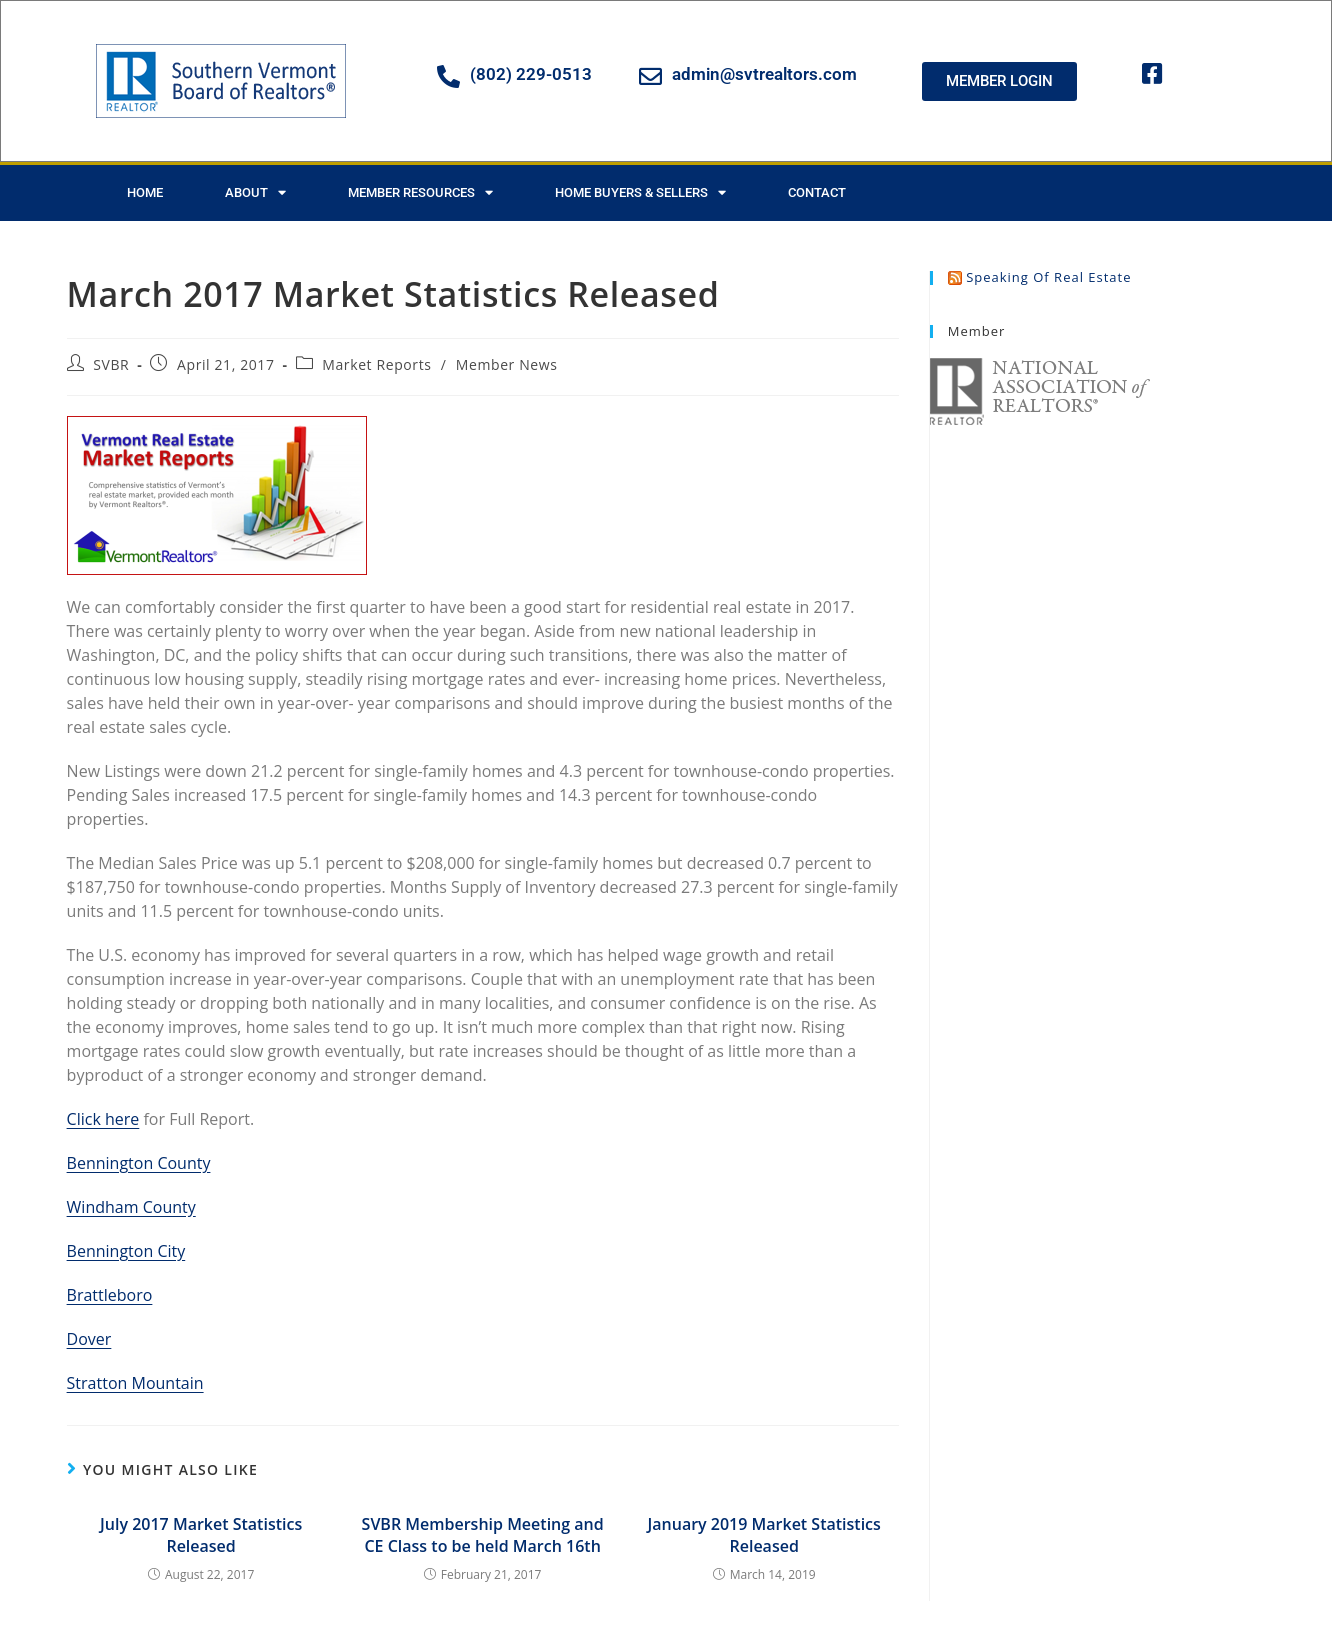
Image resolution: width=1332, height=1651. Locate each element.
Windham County (131, 1207)
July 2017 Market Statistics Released (201, 1535)
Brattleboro (110, 1295)
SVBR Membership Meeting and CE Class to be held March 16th (483, 1535)
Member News (507, 364)
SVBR (111, 364)
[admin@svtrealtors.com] (650, 76)
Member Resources (420, 192)
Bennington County (139, 1163)
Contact (817, 192)
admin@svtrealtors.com (764, 74)
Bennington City (126, 1251)
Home (145, 192)
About (255, 192)
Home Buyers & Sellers (640, 192)
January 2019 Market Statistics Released (763, 1535)
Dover (89, 1339)
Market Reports (376, 364)
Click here (103, 1119)
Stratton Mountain (135, 1383)
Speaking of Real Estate (1048, 277)
